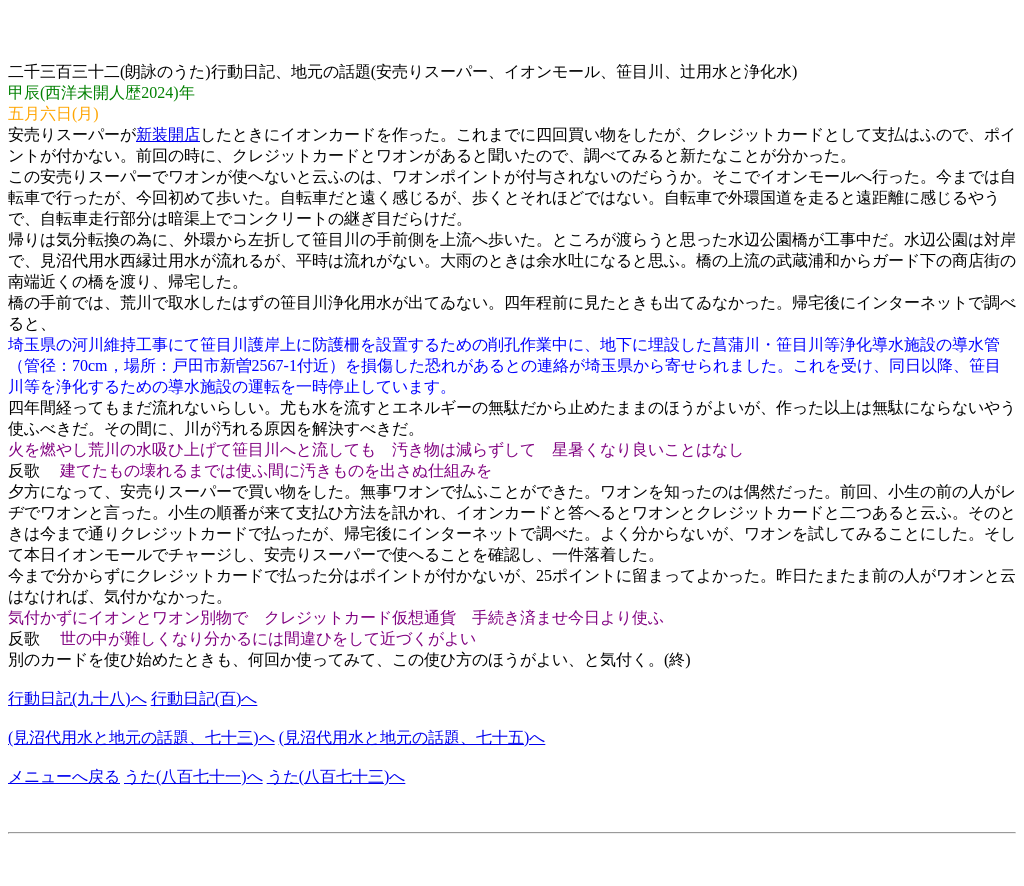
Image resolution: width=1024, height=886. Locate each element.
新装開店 (168, 134)
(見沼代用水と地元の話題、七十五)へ (412, 737)
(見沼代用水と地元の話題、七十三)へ (141, 737)
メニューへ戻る (64, 776)
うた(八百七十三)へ (336, 776)
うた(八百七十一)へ (193, 776)
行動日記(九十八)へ (77, 698)
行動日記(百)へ (204, 698)
